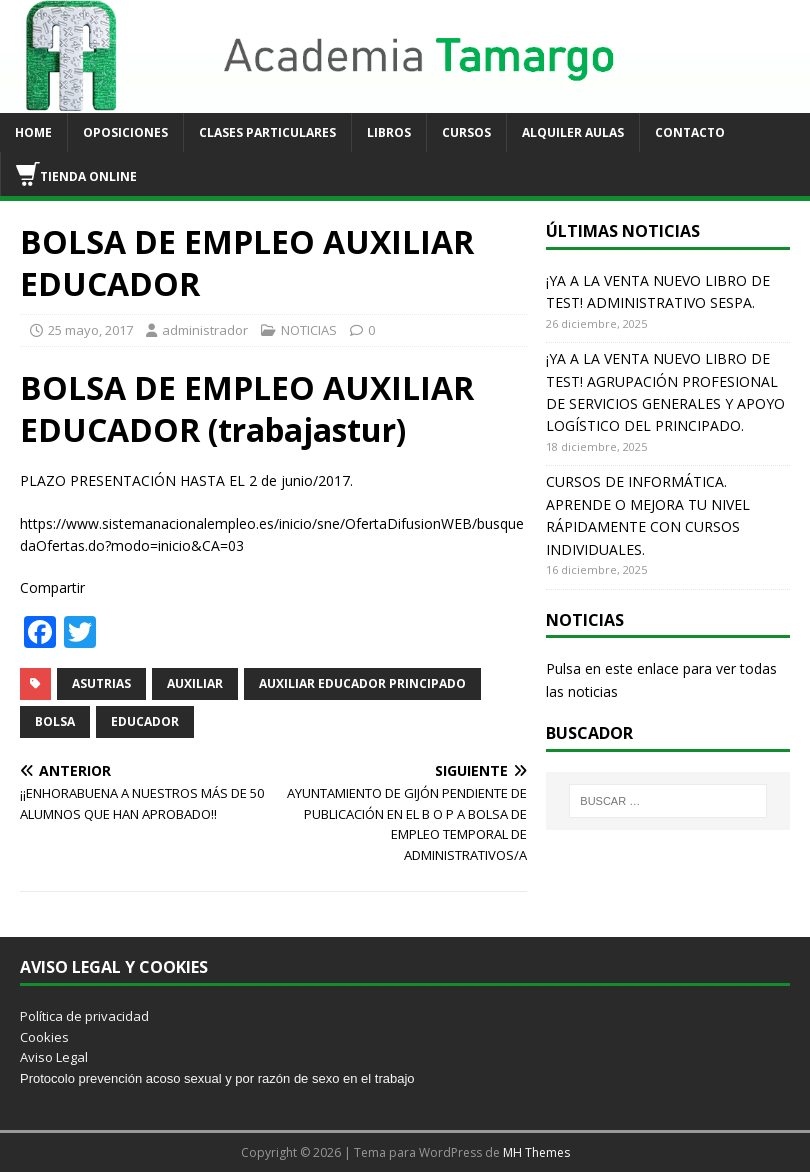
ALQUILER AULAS (573, 132)
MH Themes (536, 1152)
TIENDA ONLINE (76, 174)
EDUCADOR (145, 721)
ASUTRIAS (101, 683)
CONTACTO (690, 132)
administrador (205, 330)
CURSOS (466, 132)
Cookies (44, 1037)
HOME (33, 132)
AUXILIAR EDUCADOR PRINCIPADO (362, 683)
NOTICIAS (309, 330)
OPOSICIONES (125, 132)
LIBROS (389, 132)
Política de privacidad (84, 1016)
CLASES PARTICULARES (267, 132)
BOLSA (55, 721)
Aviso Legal (54, 1057)
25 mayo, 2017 (90, 330)
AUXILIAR (195, 683)
